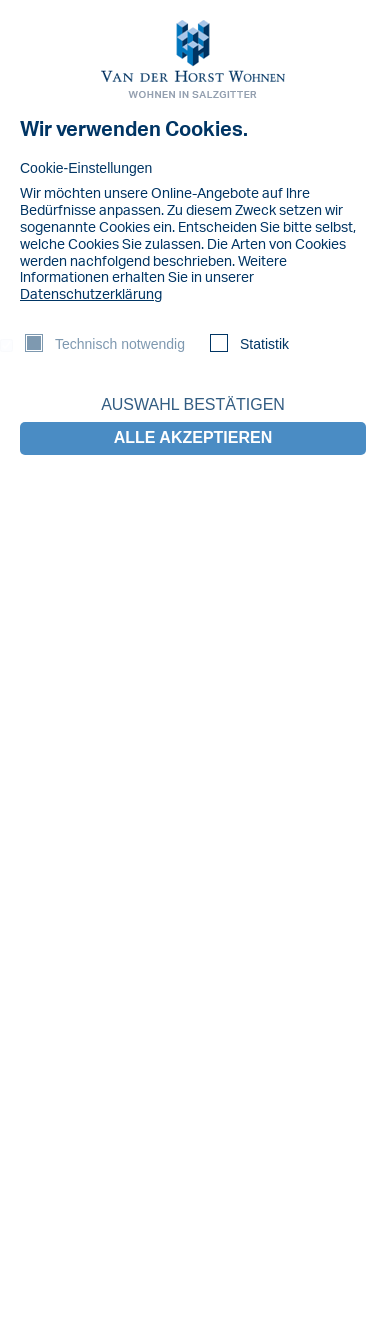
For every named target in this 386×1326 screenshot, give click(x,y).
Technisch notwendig (120, 344)
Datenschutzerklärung (91, 295)
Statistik (264, 344)
